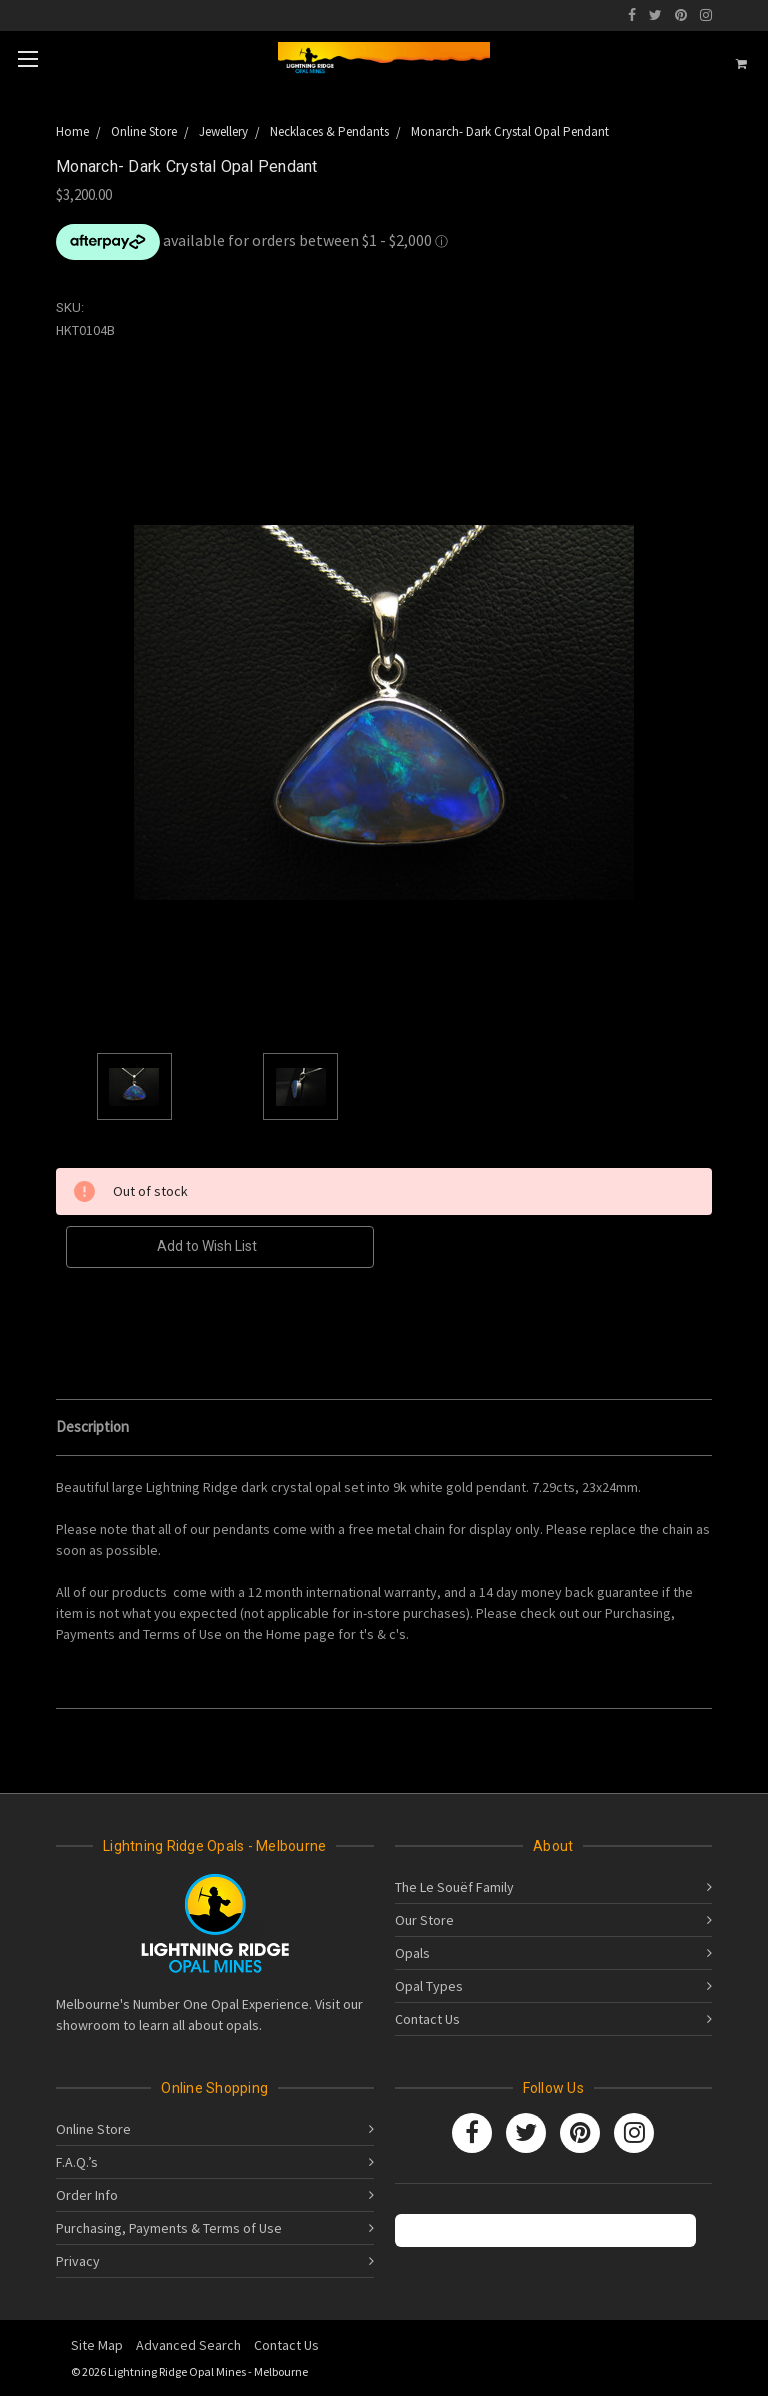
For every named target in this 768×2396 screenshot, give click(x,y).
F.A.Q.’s (77, 2162)
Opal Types (429, 1986)
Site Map (97, 2345)
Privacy (78, 2261)
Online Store (93, 2129)
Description (92, 1426)
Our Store (424, 1920)
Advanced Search (188, 2345)
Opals (412, 1953)
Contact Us (427, 2019)
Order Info (87, 2195)
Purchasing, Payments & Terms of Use (169, 2228)
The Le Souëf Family (454, 1887)
